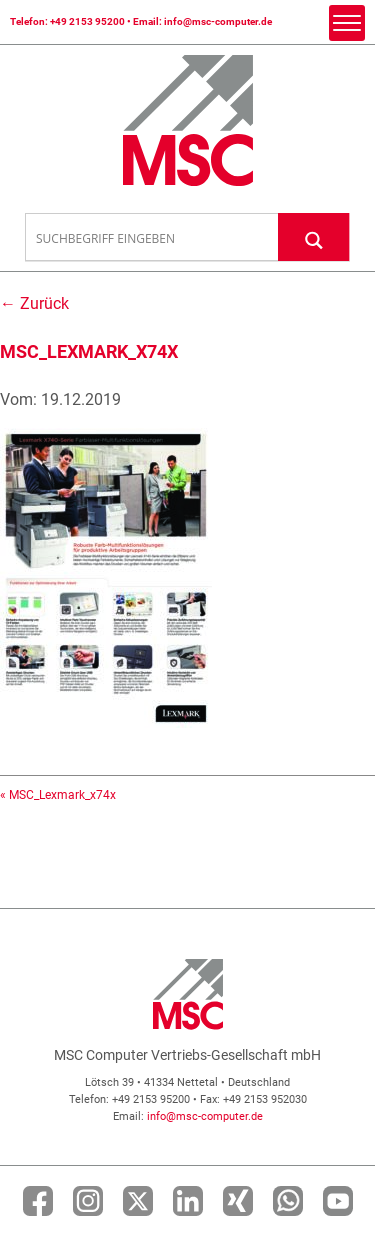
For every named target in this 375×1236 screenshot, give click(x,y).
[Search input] (152, 238)
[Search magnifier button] (314, 236)
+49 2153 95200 (87, 21)
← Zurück (34, 303)
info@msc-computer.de (218, 21)
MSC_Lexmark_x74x (62, 795)
